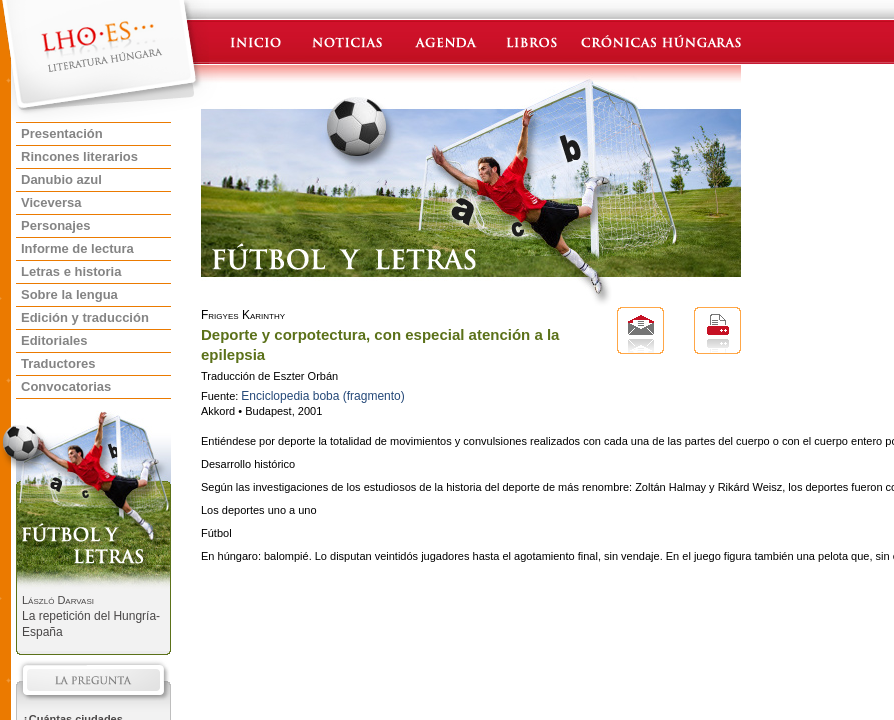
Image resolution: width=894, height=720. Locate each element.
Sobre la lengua (69, 294)
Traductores (58, 363)
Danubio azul (61, 179)
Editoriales (54, 340)
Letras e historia (71, 271)
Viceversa (51, 202)
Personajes (55, 225)
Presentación (62, 133)
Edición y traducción (85, 317)
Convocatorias (66, 386)
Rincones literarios (79, 156)
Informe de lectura (77, 248)
